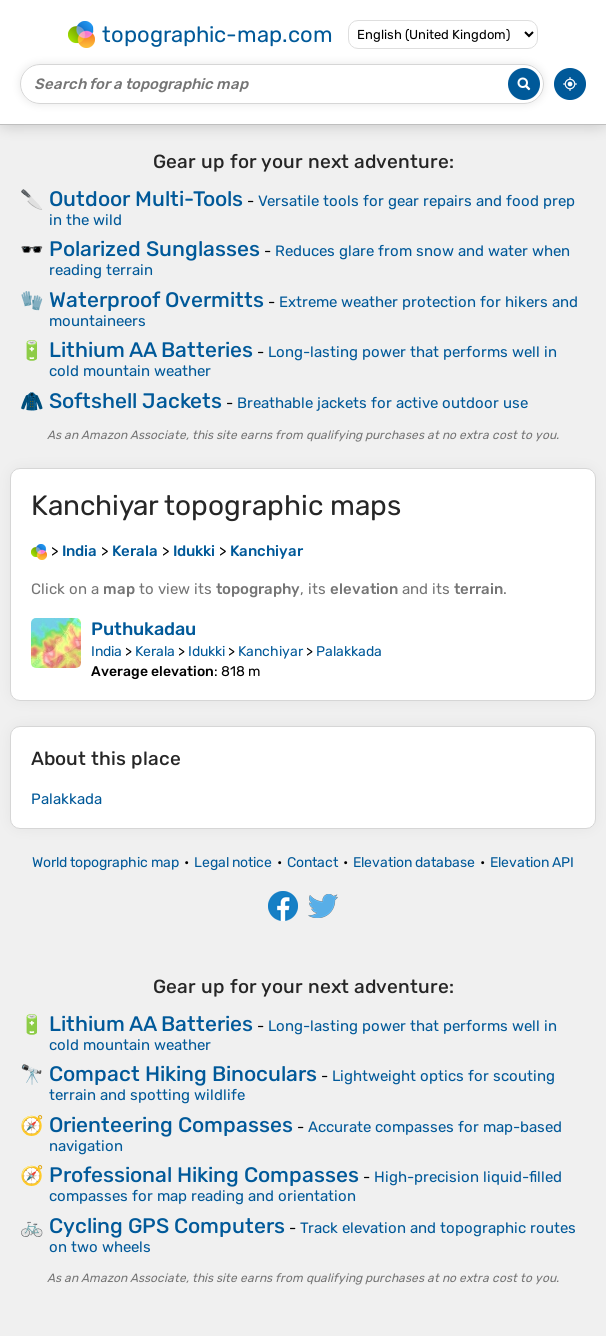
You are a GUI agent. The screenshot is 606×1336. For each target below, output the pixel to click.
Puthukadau (143, 629)
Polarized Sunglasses (154, 248)
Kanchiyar (270, 651)
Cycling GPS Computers (167, 1225)
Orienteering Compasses (171, 1124)
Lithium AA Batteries (151, 349)
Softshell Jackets (135, 400)
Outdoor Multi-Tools (146, 198)
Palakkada (349, 651)
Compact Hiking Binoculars (183, 1073)
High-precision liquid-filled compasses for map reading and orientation (305, 1186)
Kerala (155, 651)
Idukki (206, 651)
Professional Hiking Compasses (204, 1174)
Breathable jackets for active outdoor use (382, 403)
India (106, 651)
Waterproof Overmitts (156, 299)
